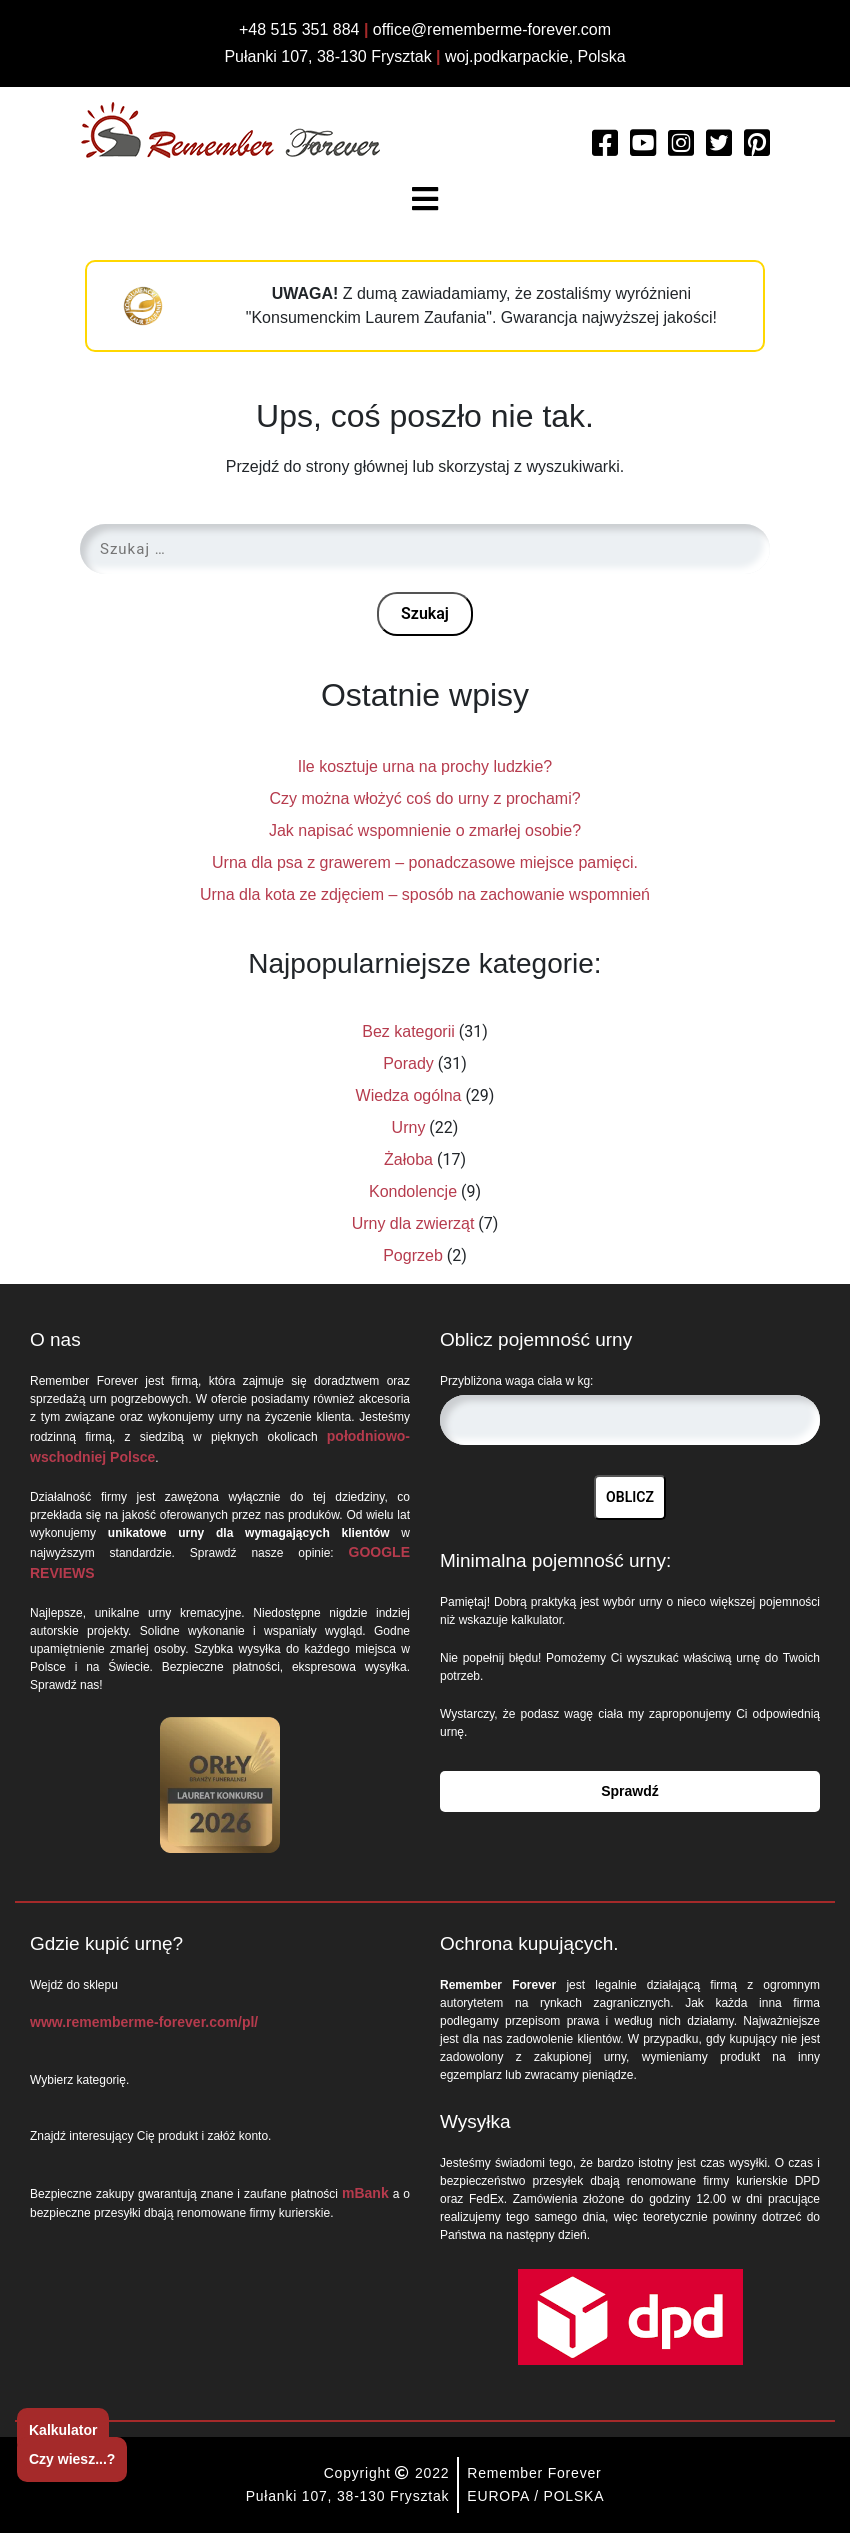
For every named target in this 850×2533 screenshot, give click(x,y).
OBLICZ (630, 1497)
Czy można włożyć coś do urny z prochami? (424, 798)
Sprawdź (630, 1791)
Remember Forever (534, 2473)
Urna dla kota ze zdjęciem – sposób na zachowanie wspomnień (425, 894)
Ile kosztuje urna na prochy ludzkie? (425, 766)
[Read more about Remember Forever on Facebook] (605, 148)
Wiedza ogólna (409, 1095)
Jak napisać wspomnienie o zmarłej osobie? (425, 830)
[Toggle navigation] (425, 199)
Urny (409, 1127)
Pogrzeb (413, 1255)
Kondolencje (413, 1191)
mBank (365, 2193)
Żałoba (408, 1159)
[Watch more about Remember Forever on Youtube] (643, 148)
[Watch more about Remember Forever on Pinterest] (757, 148)
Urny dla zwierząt (413, 1223)
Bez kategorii (408, 1031)
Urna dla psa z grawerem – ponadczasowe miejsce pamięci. (425, 862)
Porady (408, 1063)
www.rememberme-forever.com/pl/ (144, 2022)
